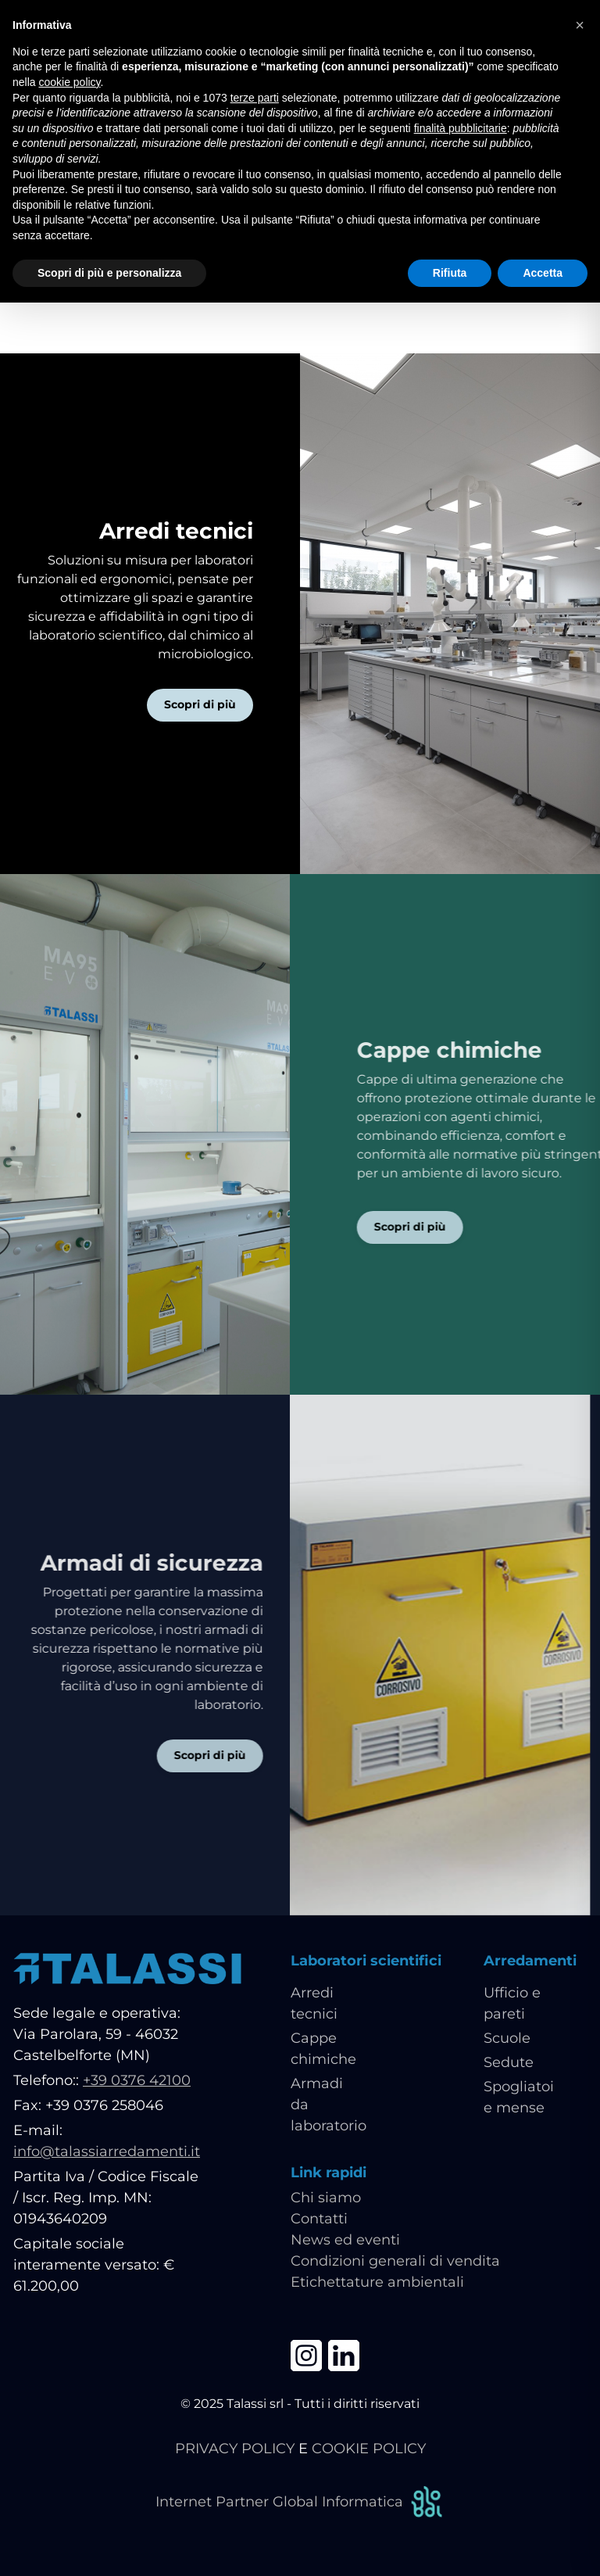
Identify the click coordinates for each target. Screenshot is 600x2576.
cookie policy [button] (69, 82)
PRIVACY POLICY (235, 2448)
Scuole (507, 2038)
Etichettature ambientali (377, 2282)
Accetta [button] (542, 273)
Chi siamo (326, 2197)
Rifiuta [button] (450, 273)
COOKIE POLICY (369, 2448)
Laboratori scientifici (366, 1960)
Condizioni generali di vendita (395, 2261)
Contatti (319, 2218)
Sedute (509, 2062)
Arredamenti (530, 1960)
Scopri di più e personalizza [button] (109, 273)
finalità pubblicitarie (460, 128)
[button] (579, 25)
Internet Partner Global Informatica (300, 2502)
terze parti (254, 97)
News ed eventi (345, 2239)
